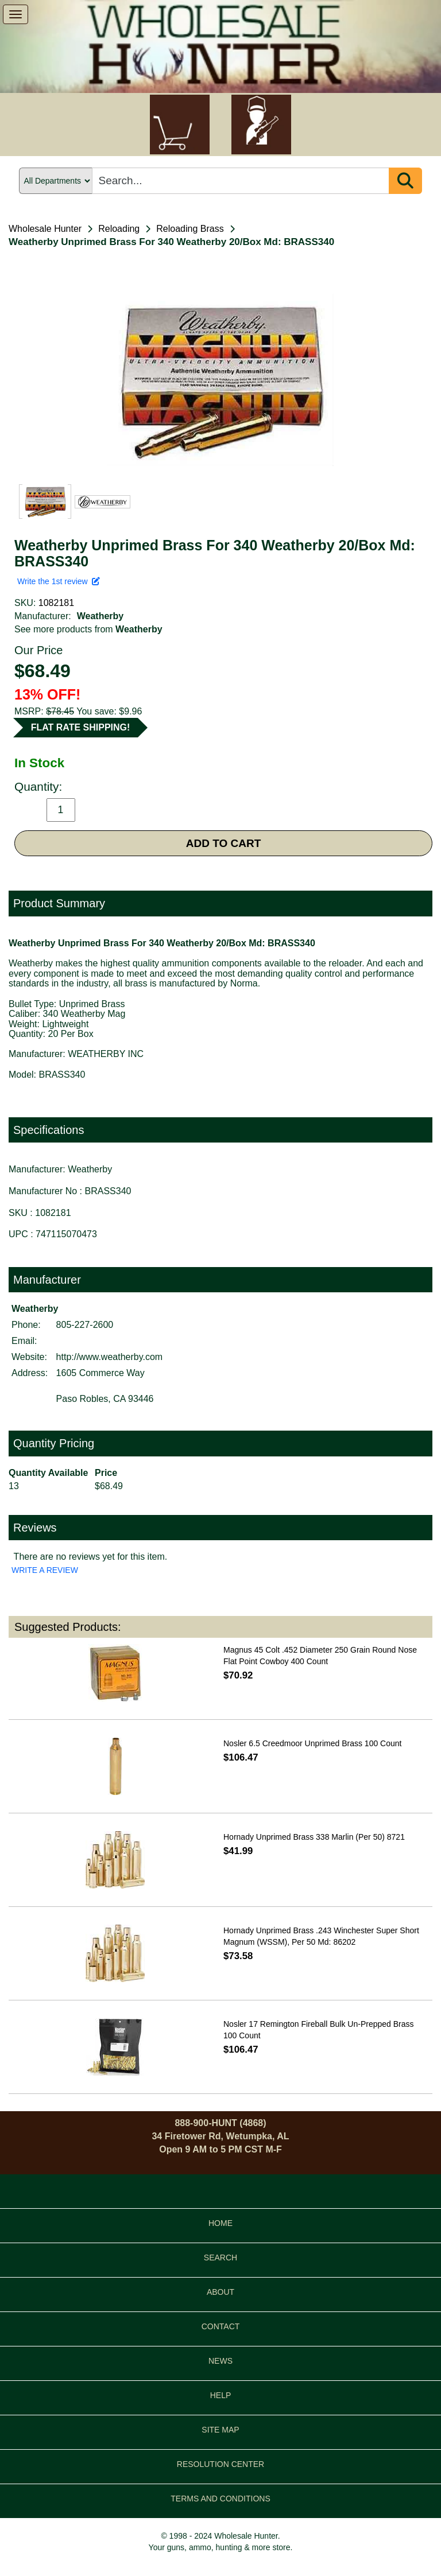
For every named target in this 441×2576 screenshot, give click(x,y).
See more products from (88, 629)
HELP (220, 2395)
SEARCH (220, 2257)
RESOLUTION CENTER (220, 2464)
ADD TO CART (223, 843)
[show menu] (15, 14)
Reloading (119, 229)
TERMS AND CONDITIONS (220, 2498)
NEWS (220, 2360)
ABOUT (220, 2292)
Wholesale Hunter (45, 229)
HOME (220, 2223)
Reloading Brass (189, 229)
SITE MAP (220, 2429)
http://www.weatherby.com (109, 1357)
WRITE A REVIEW (44, 1570)
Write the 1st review (58, 581)
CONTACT (221, 2326)
